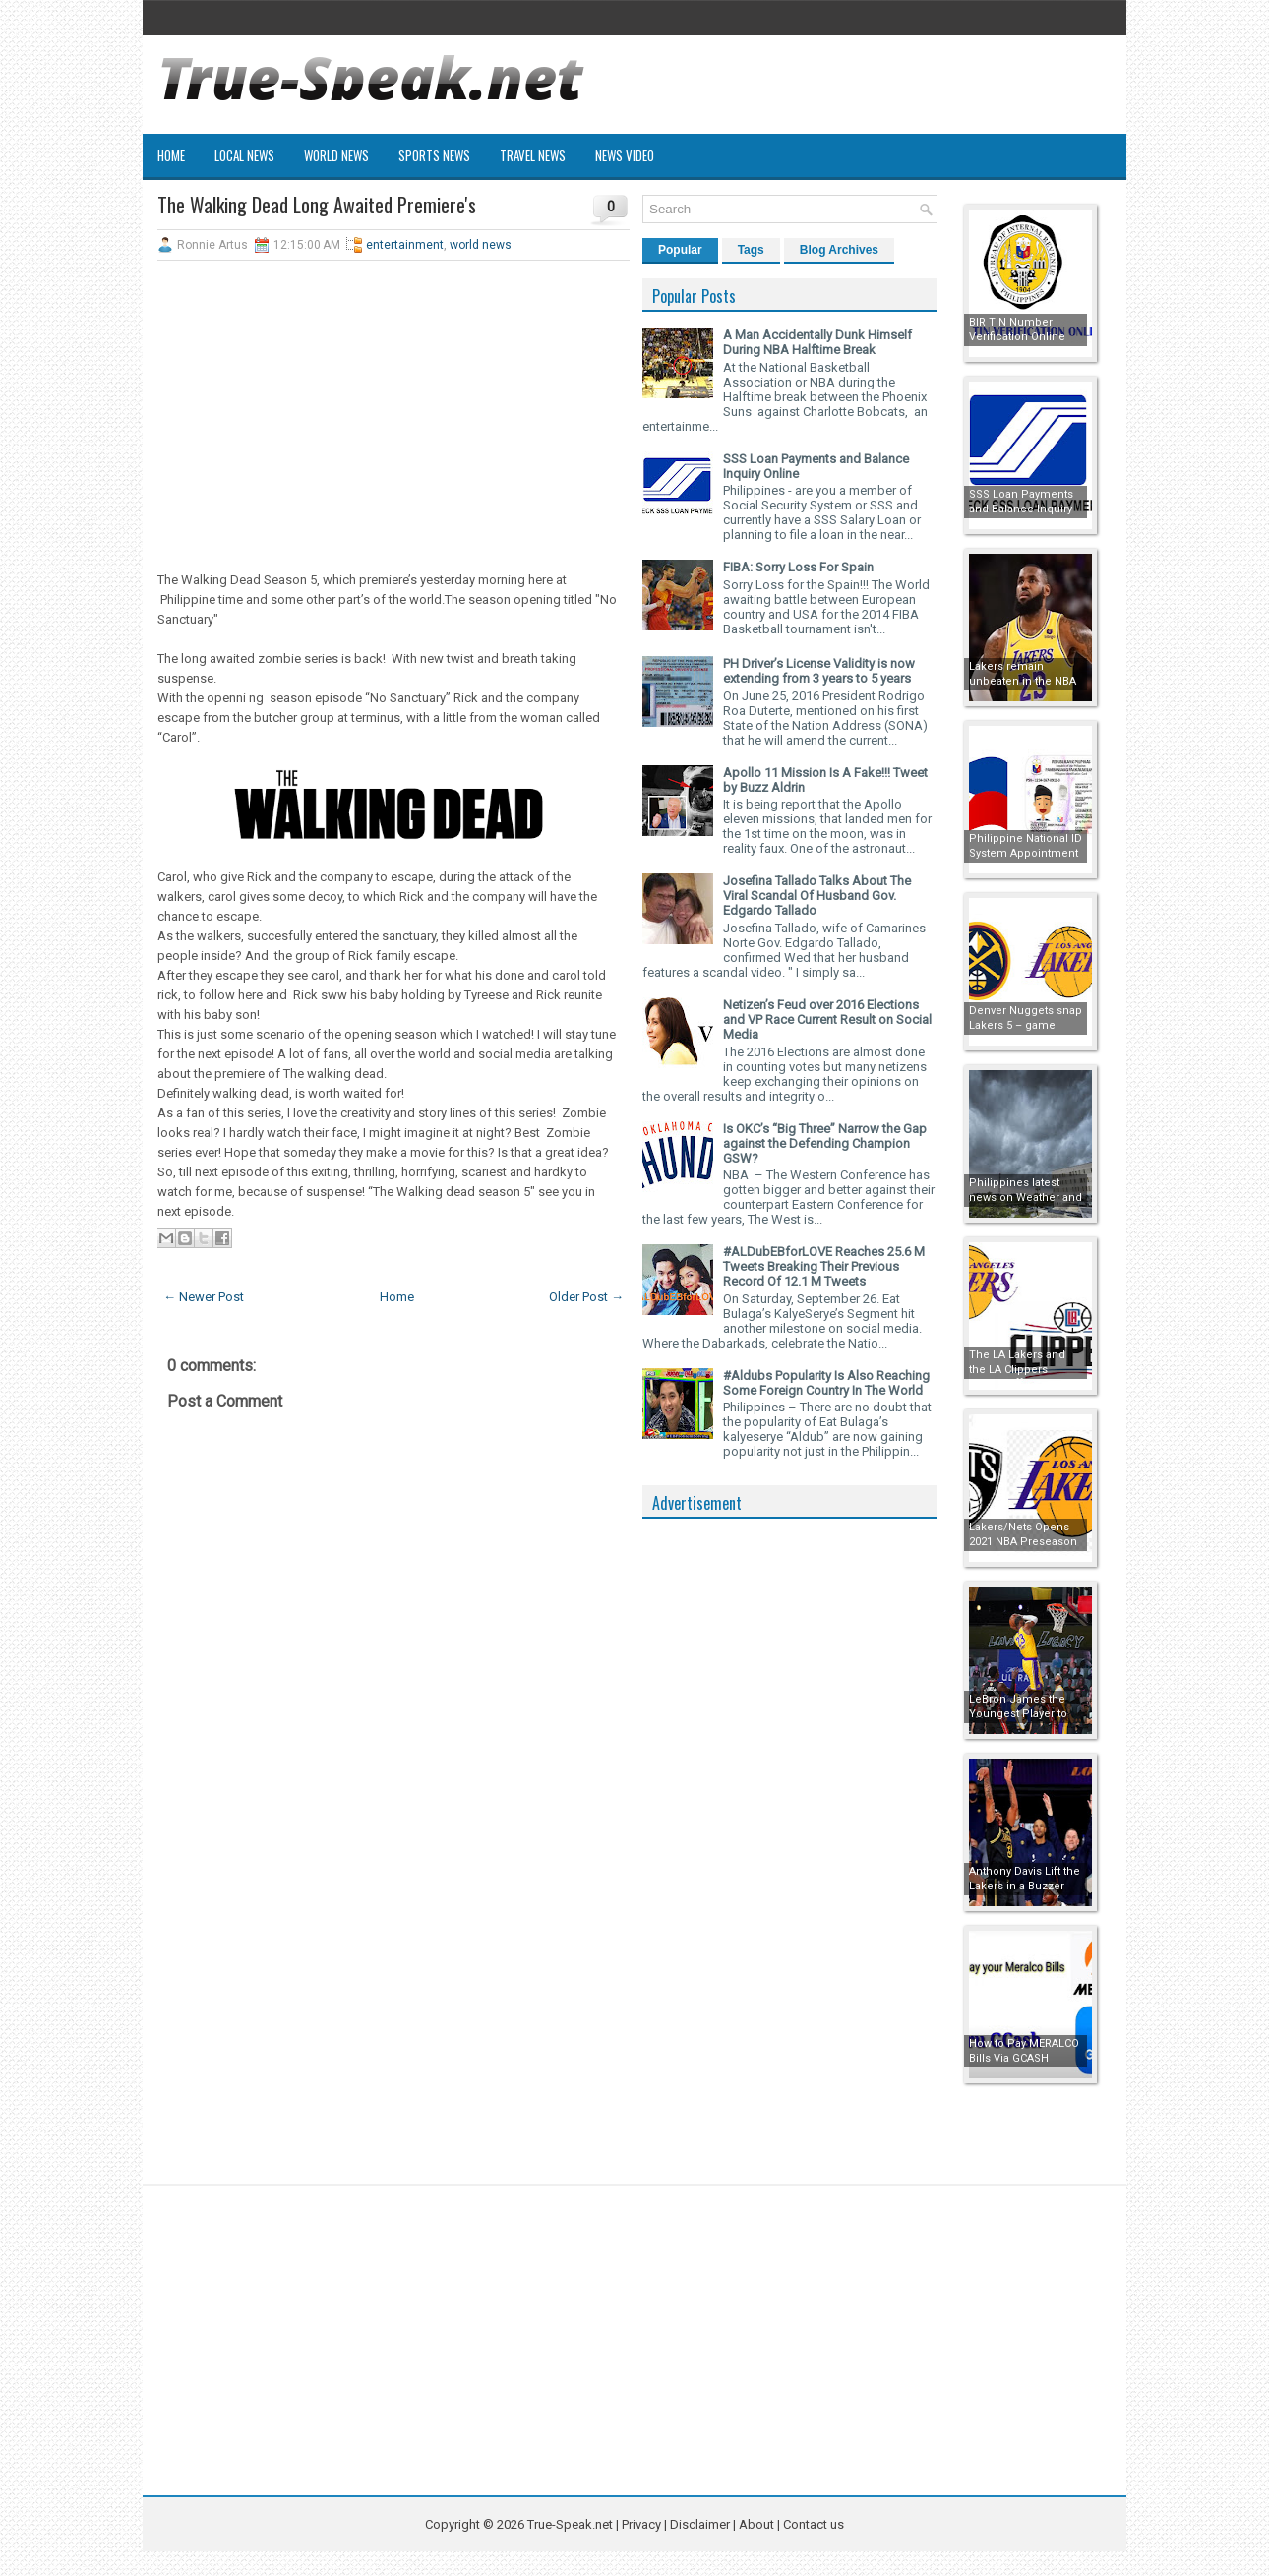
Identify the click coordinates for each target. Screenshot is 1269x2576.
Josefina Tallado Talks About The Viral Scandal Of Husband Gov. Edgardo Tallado (817, 895)
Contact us (813, 2524)
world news (481, 245)
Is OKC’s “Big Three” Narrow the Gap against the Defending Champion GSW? (825, 1143)
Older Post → (586, 1296)
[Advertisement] (393, 418)
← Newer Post (203, 1296)
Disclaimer (700, 2524)
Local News (244, 155)
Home (171, 155)
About (756, 2524)
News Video (624, 155)
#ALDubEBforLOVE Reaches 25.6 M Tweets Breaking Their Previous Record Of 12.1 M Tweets (824, 1266)
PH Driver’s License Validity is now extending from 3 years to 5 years (819, 671)
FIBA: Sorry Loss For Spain (798, 567)
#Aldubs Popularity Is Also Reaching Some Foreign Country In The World (826, 1383)
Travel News (533, 155)
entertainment (405, 245)
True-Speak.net (570, 2524)
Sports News (434, 155)
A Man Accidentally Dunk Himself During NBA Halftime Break (817, 342)
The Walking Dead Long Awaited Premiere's (316, 204)
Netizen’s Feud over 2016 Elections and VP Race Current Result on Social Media (827, 1019)
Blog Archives (839, 250)
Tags (751, 250)
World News (336, 155)
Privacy (643, 2524)
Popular (680, 250)
